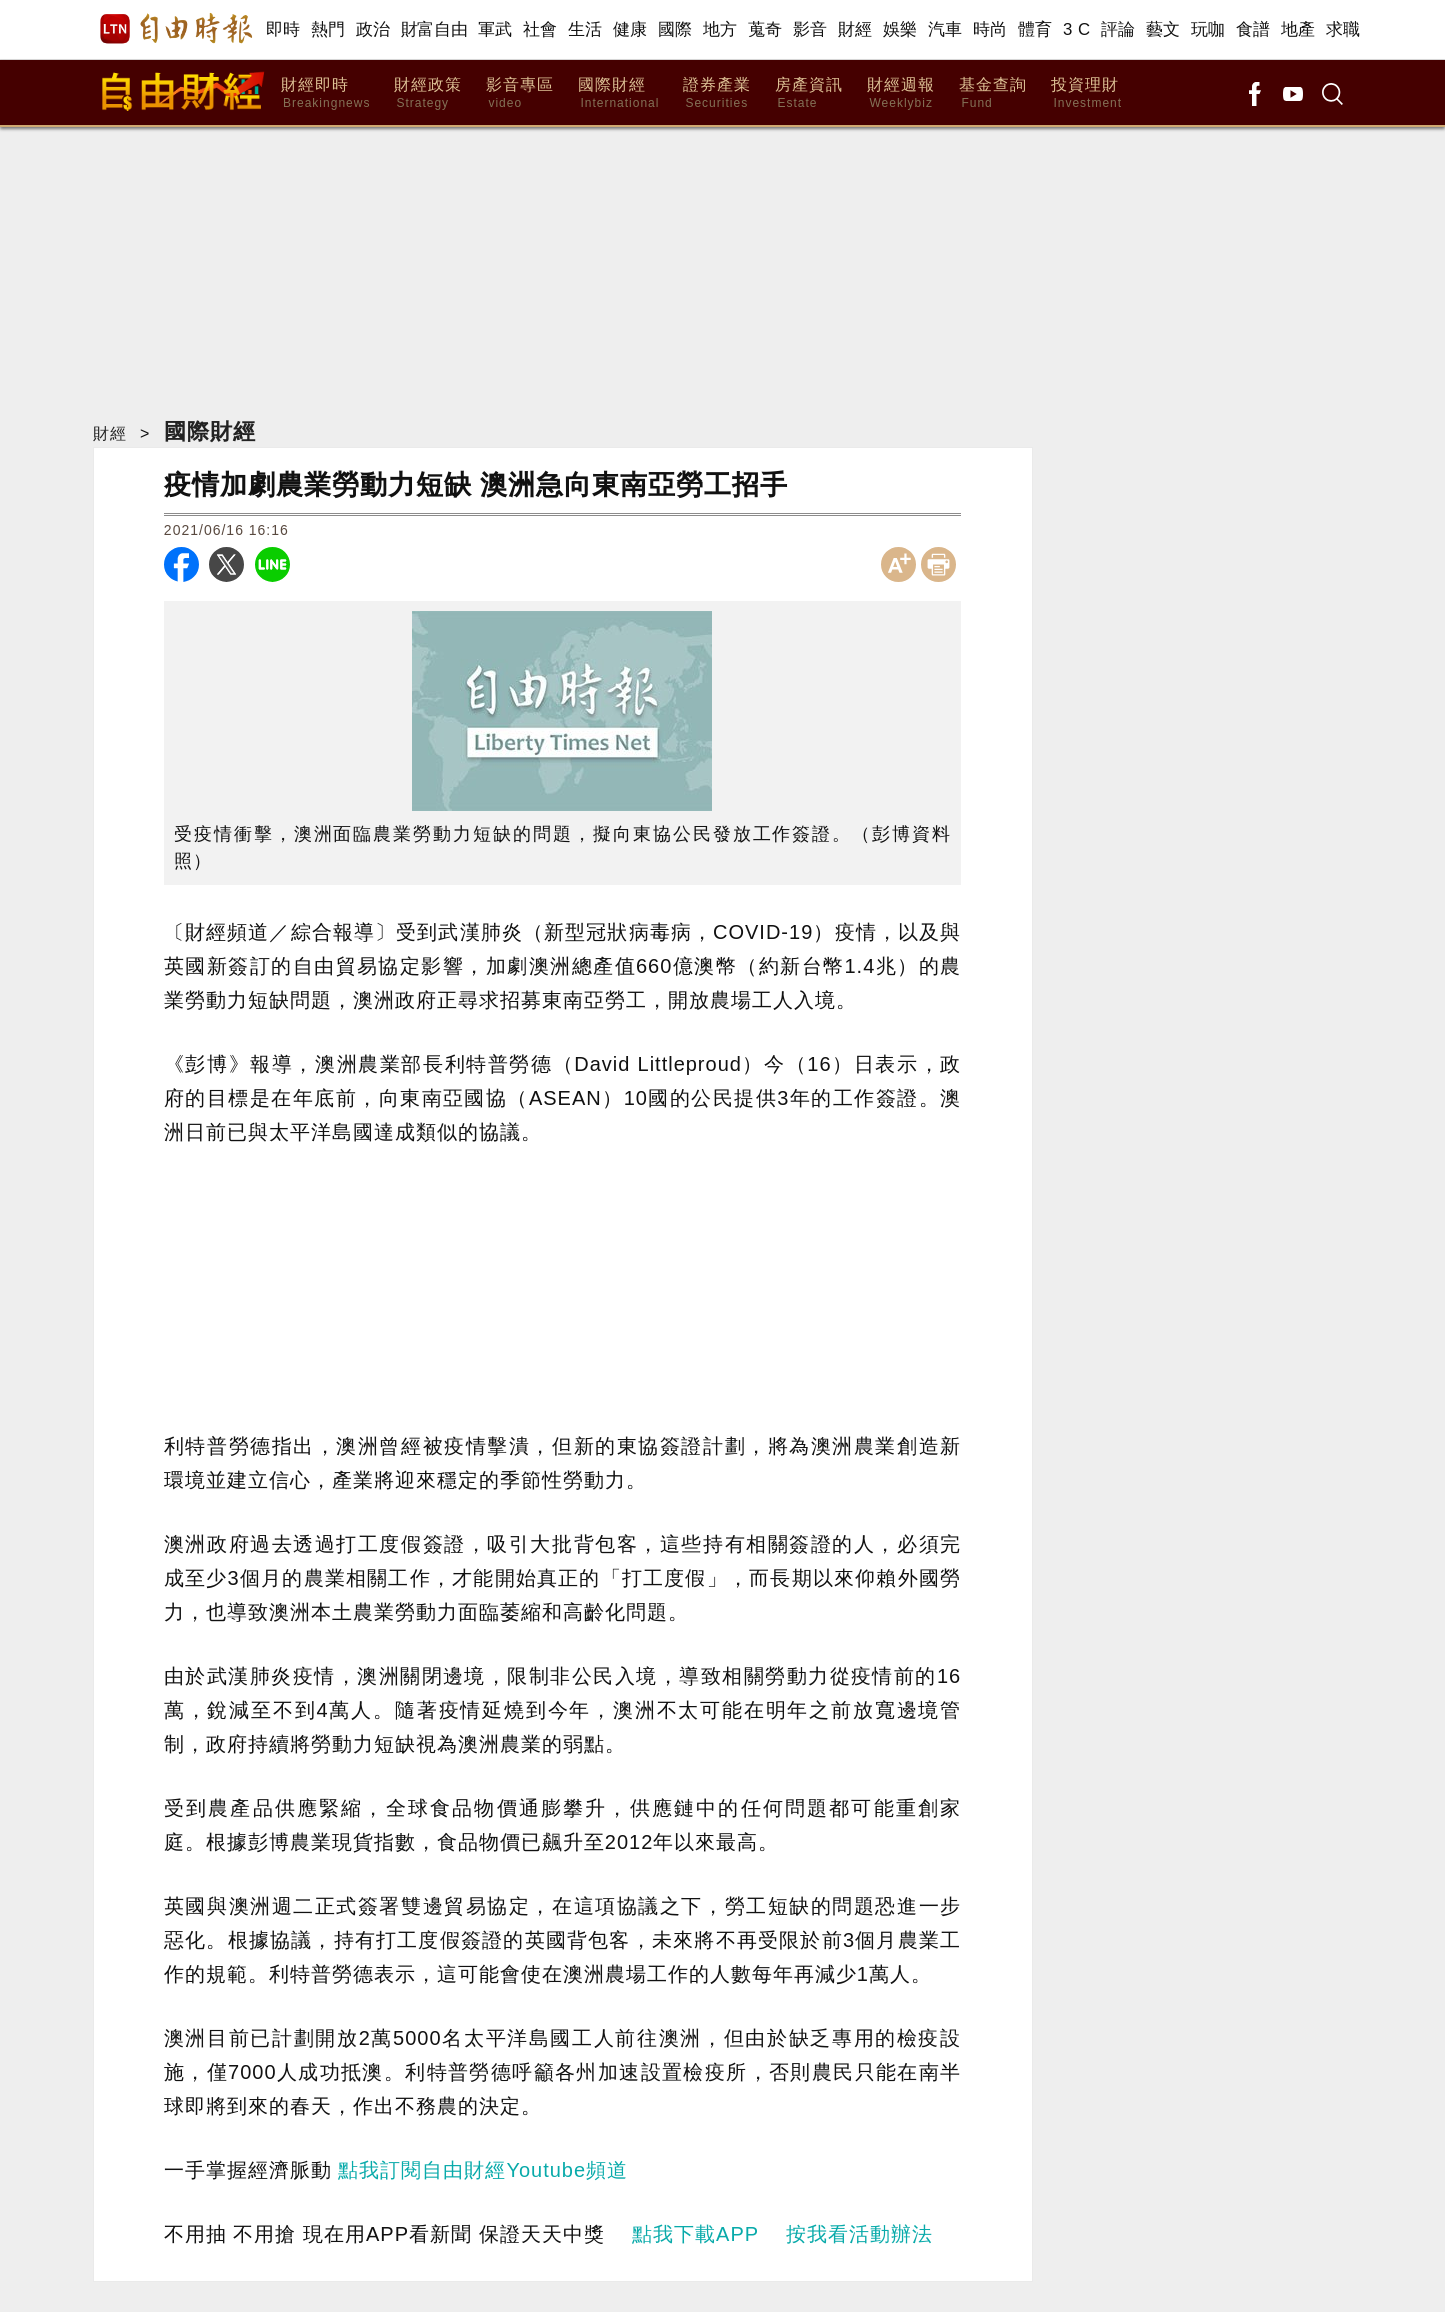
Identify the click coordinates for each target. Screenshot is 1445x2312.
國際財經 (618, 93)
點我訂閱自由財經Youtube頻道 (483, 2170)
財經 (855, 29)
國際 (675, 29)
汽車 (945, 29)
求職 (1343, 29)
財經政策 (428, 93)
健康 (630, 29)
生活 (585, 29)
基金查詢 (993, 93)
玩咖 (1208, 29)
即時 (283, 29)
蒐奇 (765, 29)
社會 (540, 29)
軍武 (495, 29)
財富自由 (434, 29)
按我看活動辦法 (859, 2234)
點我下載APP (695, 2234)
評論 (1118, 29)
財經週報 (901, 93)
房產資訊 (809, 93)
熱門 (328, 29)
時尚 (990, 29)
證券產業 (717, 93)
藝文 (1163, 29)
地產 (1298, 29)
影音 (810, 29)
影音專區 (520, 93)
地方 (720, 29)
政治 (373, 29)
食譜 (1253, 29)
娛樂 (900, 29)
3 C (1077, 29)
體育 (1035, 29)
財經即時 (325, 93)
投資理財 (1086, 93)
